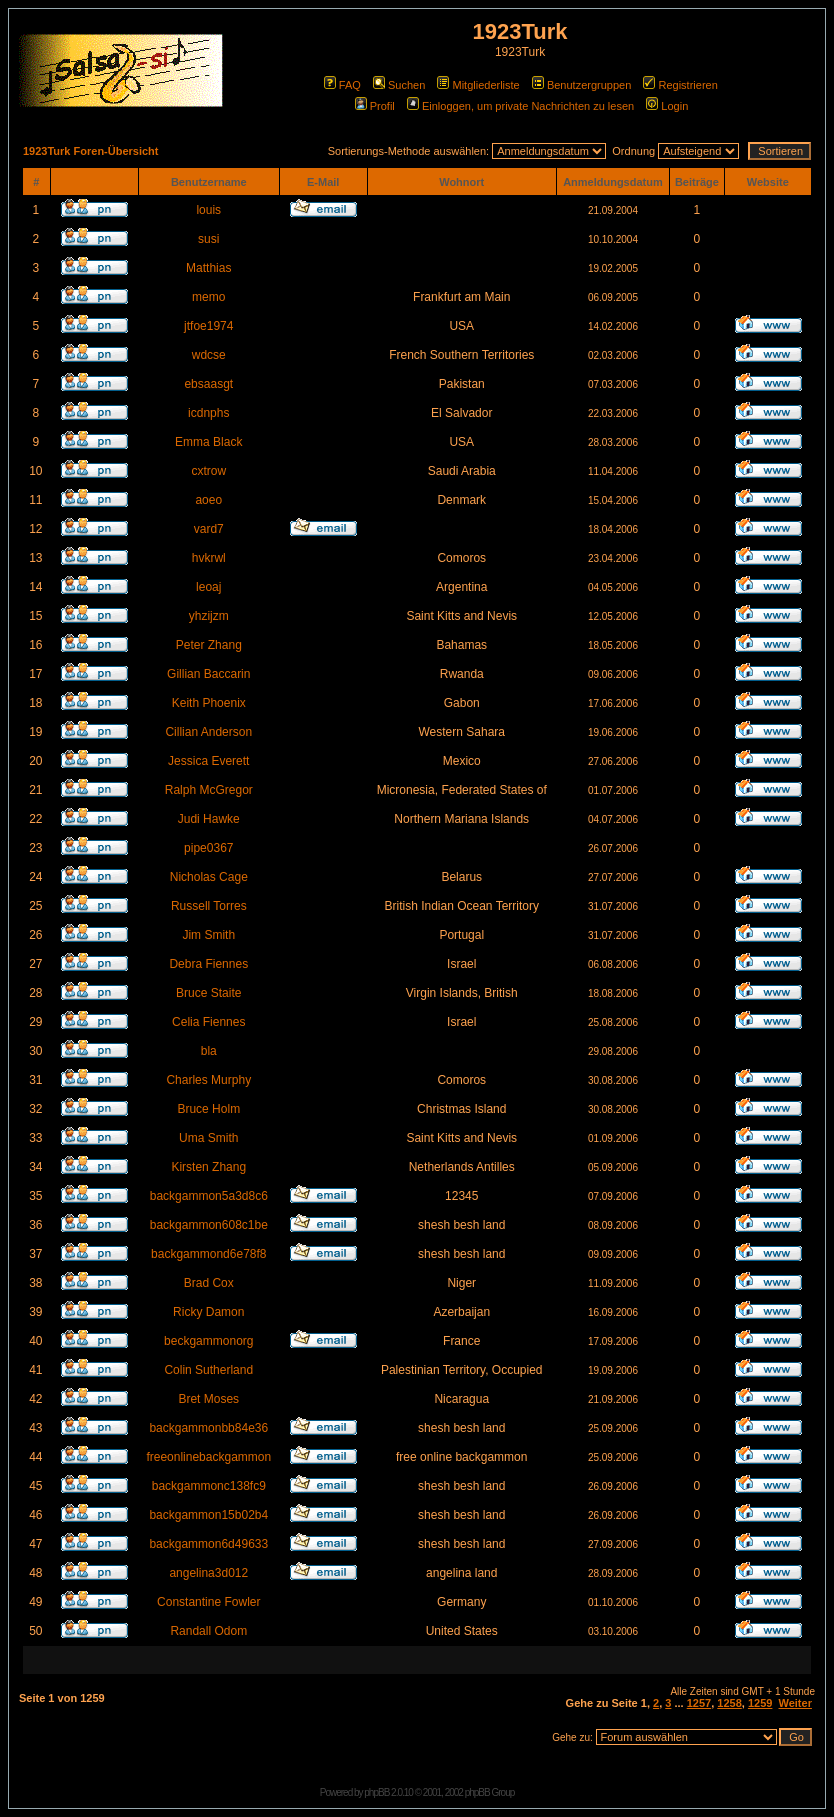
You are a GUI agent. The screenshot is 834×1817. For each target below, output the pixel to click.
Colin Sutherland (208, 1370)
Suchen (399, 85)
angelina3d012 (208, 1573)
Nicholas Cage (209, 877)
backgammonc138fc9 (209, 1486)
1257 (699, 1703)
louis (208, 210)
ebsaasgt (208, 384)
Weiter (795, 1703)
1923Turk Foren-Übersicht (91, 151)
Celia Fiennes (208, 1022)
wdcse (209, 355)
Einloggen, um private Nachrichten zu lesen (520, 106)
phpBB (376, 1792)
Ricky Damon (208, 1312)
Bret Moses (208, 1399)
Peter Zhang (209, 645)
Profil (375, 106)
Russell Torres (209, 906)
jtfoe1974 (208, 326)
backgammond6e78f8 (208, 1254)
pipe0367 (208, 848)
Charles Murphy (208, 1080)
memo (208, 297)
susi (208, 239)
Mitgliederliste (478, 85)
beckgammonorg (208, 1341)
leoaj (208, 587)
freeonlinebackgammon (208, 1457)
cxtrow (208, 471)
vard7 (209, 529)
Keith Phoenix (209, 703)
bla (209, 1051)
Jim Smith (208, 935)
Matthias (208, 268)
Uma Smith (208, 1138)
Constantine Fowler (208, 1602)
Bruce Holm (208, 1109)
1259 (760, 1703)
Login (667, 106)
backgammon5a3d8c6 (209, 1196)
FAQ (342, 85)
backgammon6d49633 (208, 1544)
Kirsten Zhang (208, 1167)
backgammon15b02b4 (208, 1515)
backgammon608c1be (209, 1225)
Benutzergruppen (581, 85)
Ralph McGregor (209, 790)
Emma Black (208, 442)
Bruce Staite (208, 993)
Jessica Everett (208, 761)
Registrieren (680, 85)
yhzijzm (209, 616)
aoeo (208, 500)
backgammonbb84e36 (208, 1428)
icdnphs (208, 413)
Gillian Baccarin (208, 674)
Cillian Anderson (208, 732)
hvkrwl (209, 558)
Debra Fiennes (208, 964)
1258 (729, 1703)
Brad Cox (209, 1283)
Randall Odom (208, 1631)
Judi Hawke (209, 819)
